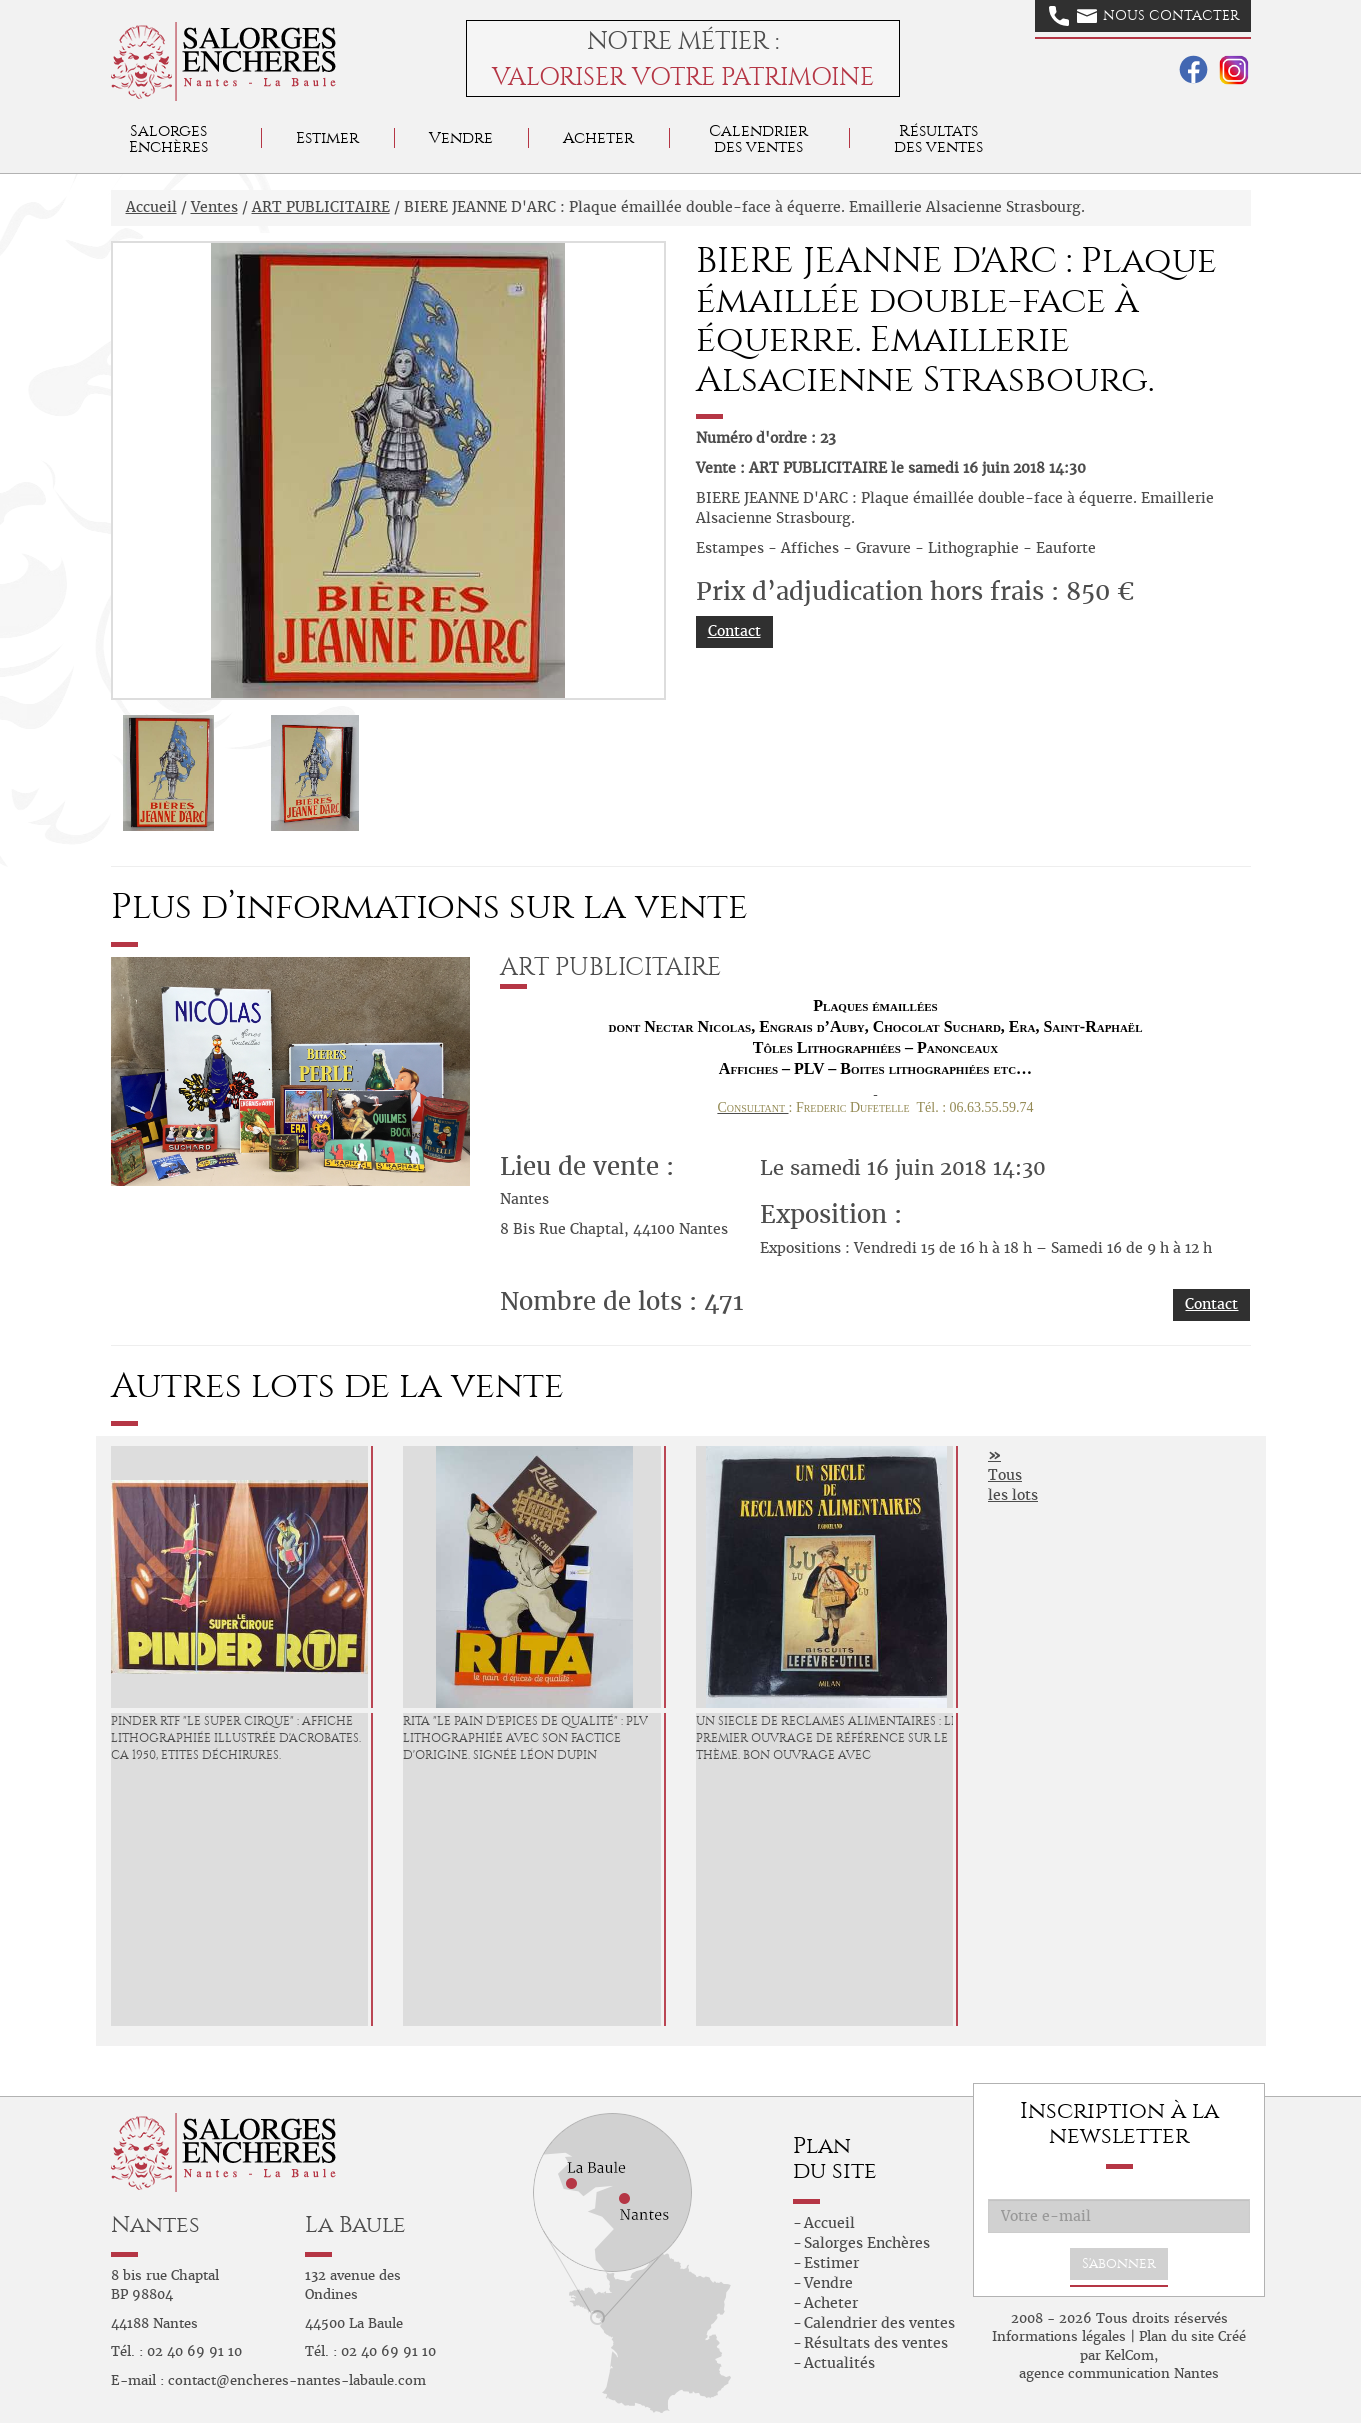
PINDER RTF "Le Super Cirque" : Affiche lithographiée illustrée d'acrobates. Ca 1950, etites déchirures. (236, 1738)
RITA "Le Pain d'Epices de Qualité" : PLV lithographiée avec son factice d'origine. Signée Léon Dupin (525, 1738)
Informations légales (1059, 2336)
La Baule (355, 2224)
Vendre (461, 137)
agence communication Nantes (1119, 2373)
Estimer (327, 137)
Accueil (151, 207)
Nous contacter (1144, 16)
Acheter (598, 137)
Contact (734, 631)
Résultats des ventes (876, 2343)
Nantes (155, 2224)
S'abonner (1119, 2263)
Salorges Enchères (867, 2243)
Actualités (839, 2363)
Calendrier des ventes (758, 138)
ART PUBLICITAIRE (321, 207)
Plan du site (1176, 2336)
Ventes (214, 207)
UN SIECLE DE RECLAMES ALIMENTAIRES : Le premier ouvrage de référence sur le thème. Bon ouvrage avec (827, 1738)
